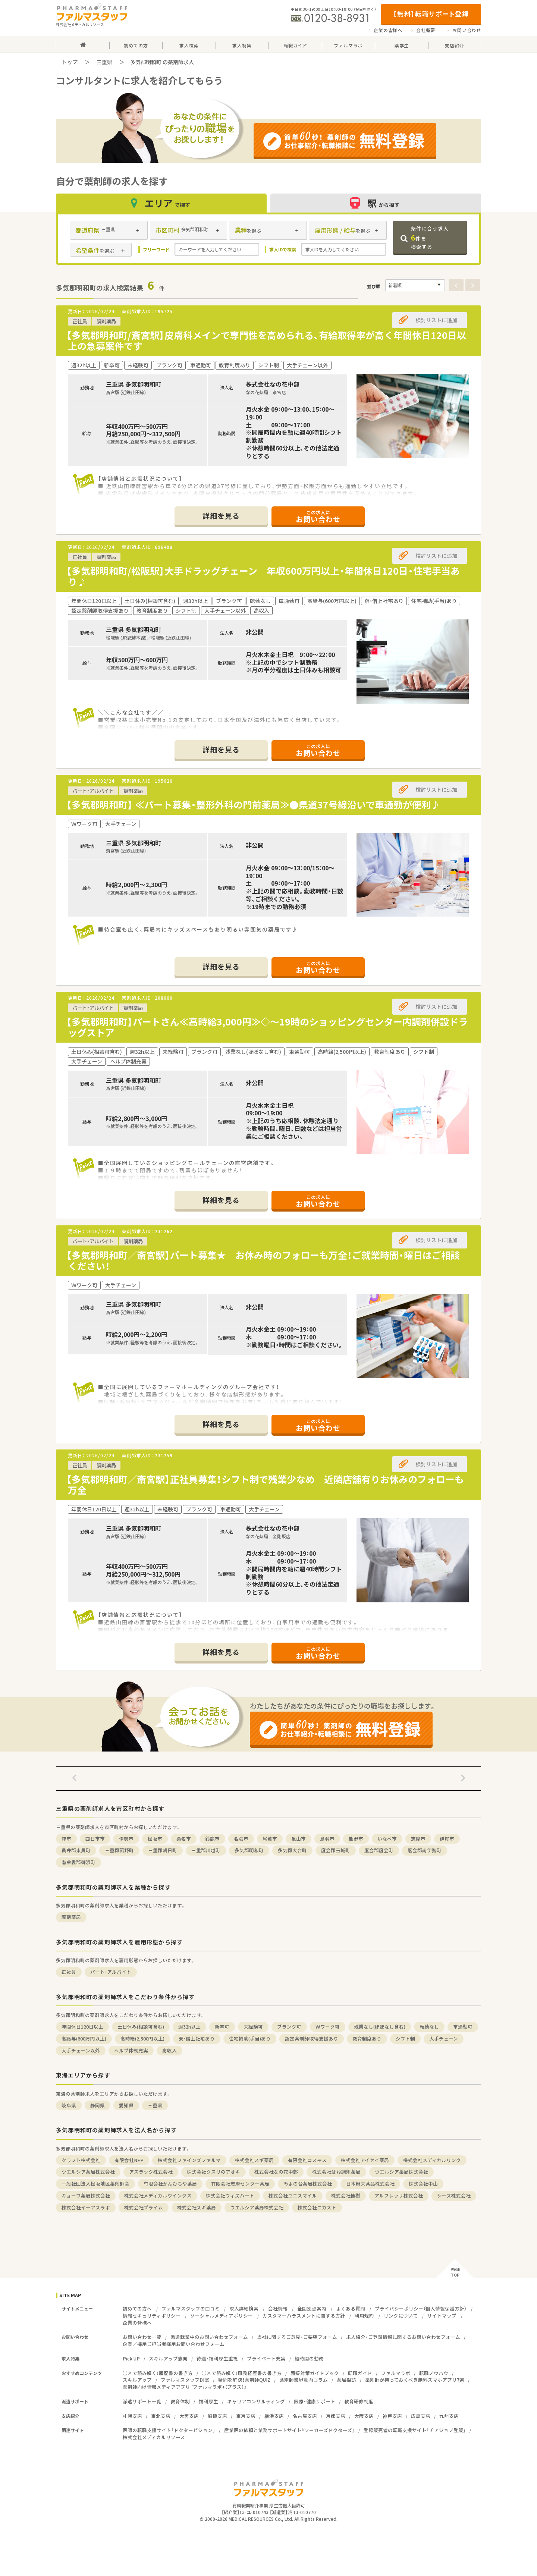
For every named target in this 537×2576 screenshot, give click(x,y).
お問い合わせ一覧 (142, 2336)
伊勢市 (126, 1838)
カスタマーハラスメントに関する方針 (304, 2315)
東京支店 (245, 2415)
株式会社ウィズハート (230, 2195)
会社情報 (278, 2308)
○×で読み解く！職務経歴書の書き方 (242, 2372)
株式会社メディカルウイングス (158, 2195)
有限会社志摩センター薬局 (240, 2183)
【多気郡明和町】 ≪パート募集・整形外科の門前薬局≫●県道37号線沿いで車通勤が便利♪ (253, 804)
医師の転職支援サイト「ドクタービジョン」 (169, 2430)
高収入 (169, 2050)
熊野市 (356, 1838)
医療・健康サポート (314, 2401)
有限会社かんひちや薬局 (170, 2183)
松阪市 (155, 1838)
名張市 (241, 1838)
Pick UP (131, 2358)
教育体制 (180, 2401)
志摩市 (418, 1838)
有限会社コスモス (307, 2160)
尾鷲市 (270, 1838)
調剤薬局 (71, 1916)
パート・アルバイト (110, 1971)
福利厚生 (208, 2401)
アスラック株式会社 (151, 2171)
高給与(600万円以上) (84, 2038)
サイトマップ (441, 2315)
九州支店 (449, 2415)
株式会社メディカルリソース (154, 2437)
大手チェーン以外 (81, 2050)
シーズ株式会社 (454, 2195)
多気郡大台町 (292, 1850)
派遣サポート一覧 (142, 2401)
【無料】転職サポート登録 (431, 13)
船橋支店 (217, 2415)
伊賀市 (447, 1838)
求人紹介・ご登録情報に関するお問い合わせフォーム (403, 2336)
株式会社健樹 (345, 2195)
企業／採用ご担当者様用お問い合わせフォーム (173, 2343)
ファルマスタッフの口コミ (190, 2308)
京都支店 (335, 2415)
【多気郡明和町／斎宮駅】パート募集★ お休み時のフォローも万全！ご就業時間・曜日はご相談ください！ (263, 1260)
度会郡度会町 (378, 1850)
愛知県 (126, 2105)
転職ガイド (360, 2372)
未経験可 (253, 2026)
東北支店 (160, 2415)
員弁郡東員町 (76, 1850)
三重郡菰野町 (119, 1850)
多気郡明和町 (249, 1850)
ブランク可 (289, 2026)
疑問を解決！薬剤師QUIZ (244, 2379)
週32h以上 (189, 2026)
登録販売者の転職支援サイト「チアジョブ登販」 (415, 2430)
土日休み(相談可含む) (140, 2026)
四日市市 (95, 1838)
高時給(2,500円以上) (142, 2038)
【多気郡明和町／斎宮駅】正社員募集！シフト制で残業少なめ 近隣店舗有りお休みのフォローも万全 (265, 1484)
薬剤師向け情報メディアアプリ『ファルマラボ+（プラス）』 (184, 2386)
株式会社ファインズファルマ (189, 2160)
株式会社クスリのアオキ (213, 2171)
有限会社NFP (129, 2160)
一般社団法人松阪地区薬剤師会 (95, 2183)
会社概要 (425, 30)
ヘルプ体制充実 (131, 2050)
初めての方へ (137, 2308)
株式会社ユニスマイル (292, 2195)
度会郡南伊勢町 (425, 1850)
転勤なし (429, 2026)
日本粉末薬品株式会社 (370, 2183)
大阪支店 (364, 2415)
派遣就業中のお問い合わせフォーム (209, 2336)
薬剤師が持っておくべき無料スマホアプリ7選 (414, 2379)
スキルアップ (137, 2379)
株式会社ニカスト (317, 2207)
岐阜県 (69, 2105)
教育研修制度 (358, 2401)
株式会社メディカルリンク (432, 2160)
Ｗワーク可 (327, 2026)
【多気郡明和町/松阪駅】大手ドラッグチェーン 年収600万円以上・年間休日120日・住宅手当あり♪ (263, 576)
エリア (161, 203)
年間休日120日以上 (82, 2026)
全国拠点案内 (311, 2308)
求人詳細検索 (243, 2308)
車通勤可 (462, 2026)
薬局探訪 (346, 2379)
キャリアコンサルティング (256, 2401)
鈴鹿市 (212, 1838)
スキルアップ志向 (168, 2358)
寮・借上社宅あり (197, 2038)
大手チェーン (443, 2038)
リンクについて (401, 2315)
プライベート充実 (266, 2358)
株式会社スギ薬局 (254, 2160)
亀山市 (298, 1838)
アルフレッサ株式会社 (398, 2195)
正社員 (69, 1971)
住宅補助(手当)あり (250, 2038)
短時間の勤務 (309, 2358)
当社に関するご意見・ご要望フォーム (297, 2336)
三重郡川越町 (205, 1850)
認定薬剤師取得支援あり (311, 2038)
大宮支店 (189, 2415)
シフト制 (405, 2038)
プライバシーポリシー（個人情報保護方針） (421, 2308)
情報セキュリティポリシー (151, 2315)
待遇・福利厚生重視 (217, 2358)
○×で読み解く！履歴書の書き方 (158, 2372)
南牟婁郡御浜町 (78, 1862)
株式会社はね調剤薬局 (336, 2171)
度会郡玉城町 (335, 1850)
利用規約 (364, 2315)
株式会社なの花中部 (276, 2171)
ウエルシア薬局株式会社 (88, 2171)
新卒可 (222, 2026)
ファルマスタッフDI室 (185, 2379)
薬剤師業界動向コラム (303, 2379)
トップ (70, 62)
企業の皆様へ (388, 30)
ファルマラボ (395, 2372)
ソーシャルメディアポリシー (221, 2315)
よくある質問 (350, 2308)
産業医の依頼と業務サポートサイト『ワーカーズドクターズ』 (289, 2430)
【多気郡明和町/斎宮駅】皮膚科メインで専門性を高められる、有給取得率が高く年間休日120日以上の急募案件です (266, 340)
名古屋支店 (305, 2415)
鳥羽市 (327, 1838)
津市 (66, 1838)
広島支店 (420, 2415)
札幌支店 (132, 2415)
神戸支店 (392, 2415)
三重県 (104, 62)
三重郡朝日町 (162, 1850)
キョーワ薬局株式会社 (86, 2195)
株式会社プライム (143, 2207)
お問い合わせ (466, 30)
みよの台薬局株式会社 (307, 2183)
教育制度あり (366, 2038)
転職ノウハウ (433, 2372)
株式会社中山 (423, 2183)
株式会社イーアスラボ (86, 2207)
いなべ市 (387, 1838)
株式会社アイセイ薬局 (365, 2160)
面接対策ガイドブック (315, 2372)
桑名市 (183, 1838)
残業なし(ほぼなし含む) (379, 2026)
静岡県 (97, 2105)
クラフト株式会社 (81, 2160)
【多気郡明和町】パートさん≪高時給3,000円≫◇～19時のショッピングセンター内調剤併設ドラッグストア (267, 1027)
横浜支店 (274, 2415)
